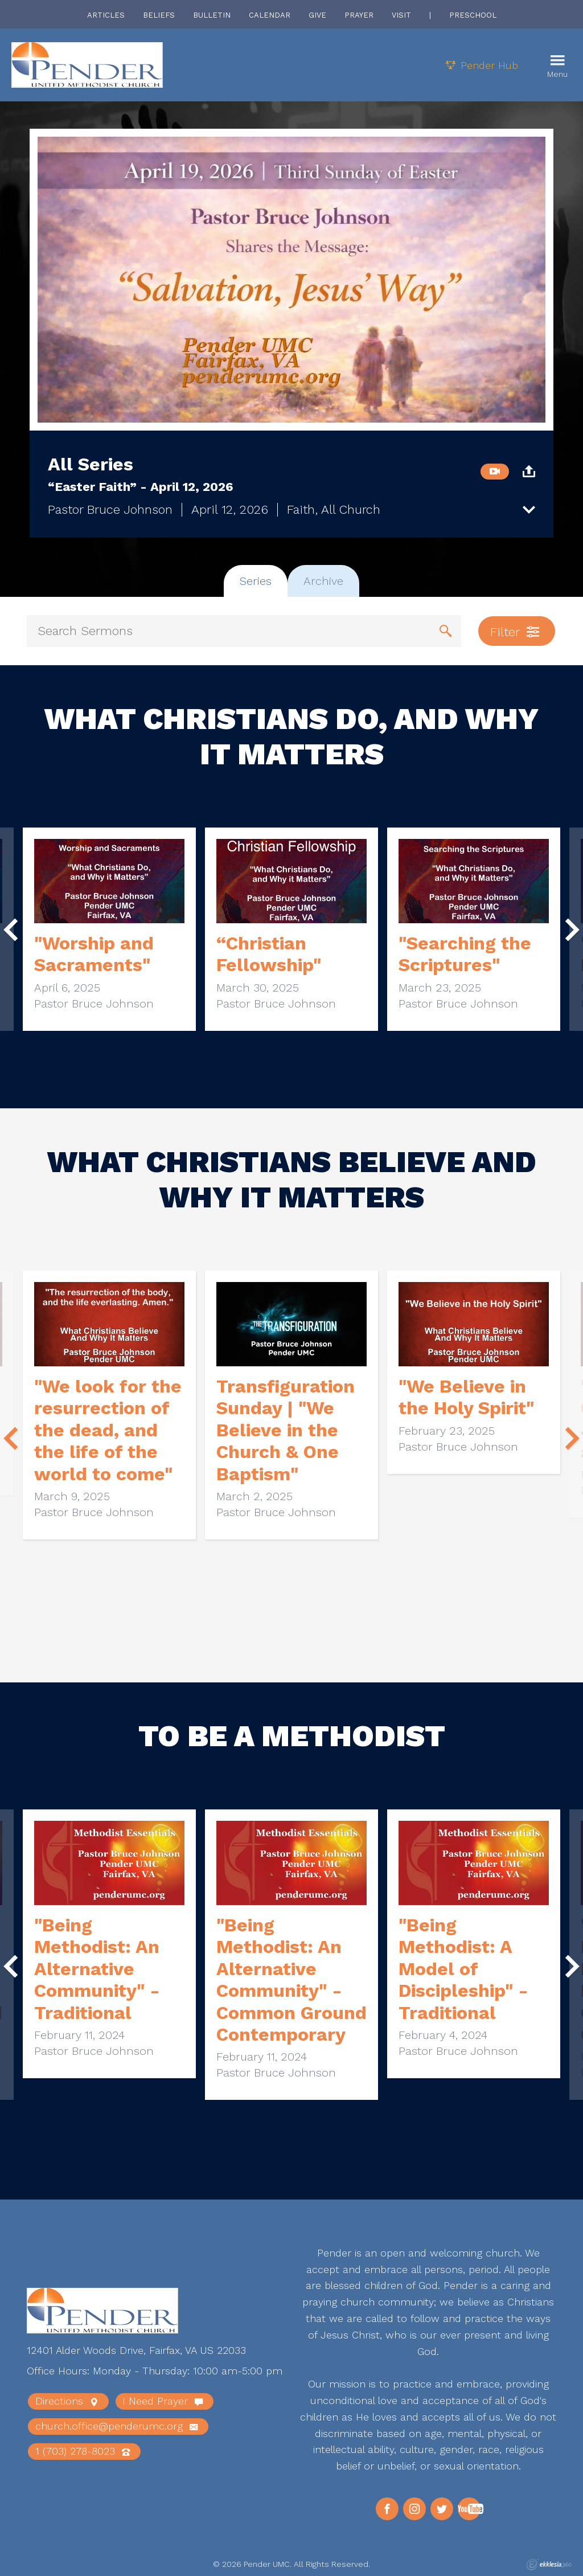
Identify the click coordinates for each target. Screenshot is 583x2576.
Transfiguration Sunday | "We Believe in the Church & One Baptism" (285, 1430)
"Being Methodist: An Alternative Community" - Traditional (97, 1969)
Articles (106, 15)
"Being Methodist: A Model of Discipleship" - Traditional (463, 1969)
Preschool (472, 15)
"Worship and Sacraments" (94, 954)
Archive (323, 581)
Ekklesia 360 (549, 2564)
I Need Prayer (162, 2401)
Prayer (358, 15)
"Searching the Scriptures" (465, 954)
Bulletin (212, 15)
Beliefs (159, 15)
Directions (66, 2401)
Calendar (269, 15)
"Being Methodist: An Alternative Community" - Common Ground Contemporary (291, 1979)
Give (317, 15)
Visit (401, 15)
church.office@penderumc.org (116, 2426)
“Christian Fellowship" (268, 954)
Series (256, 581)
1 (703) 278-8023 (82, 2451)
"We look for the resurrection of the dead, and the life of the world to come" (108, 1430)
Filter (514, 632)
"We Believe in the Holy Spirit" (466, 1397)
